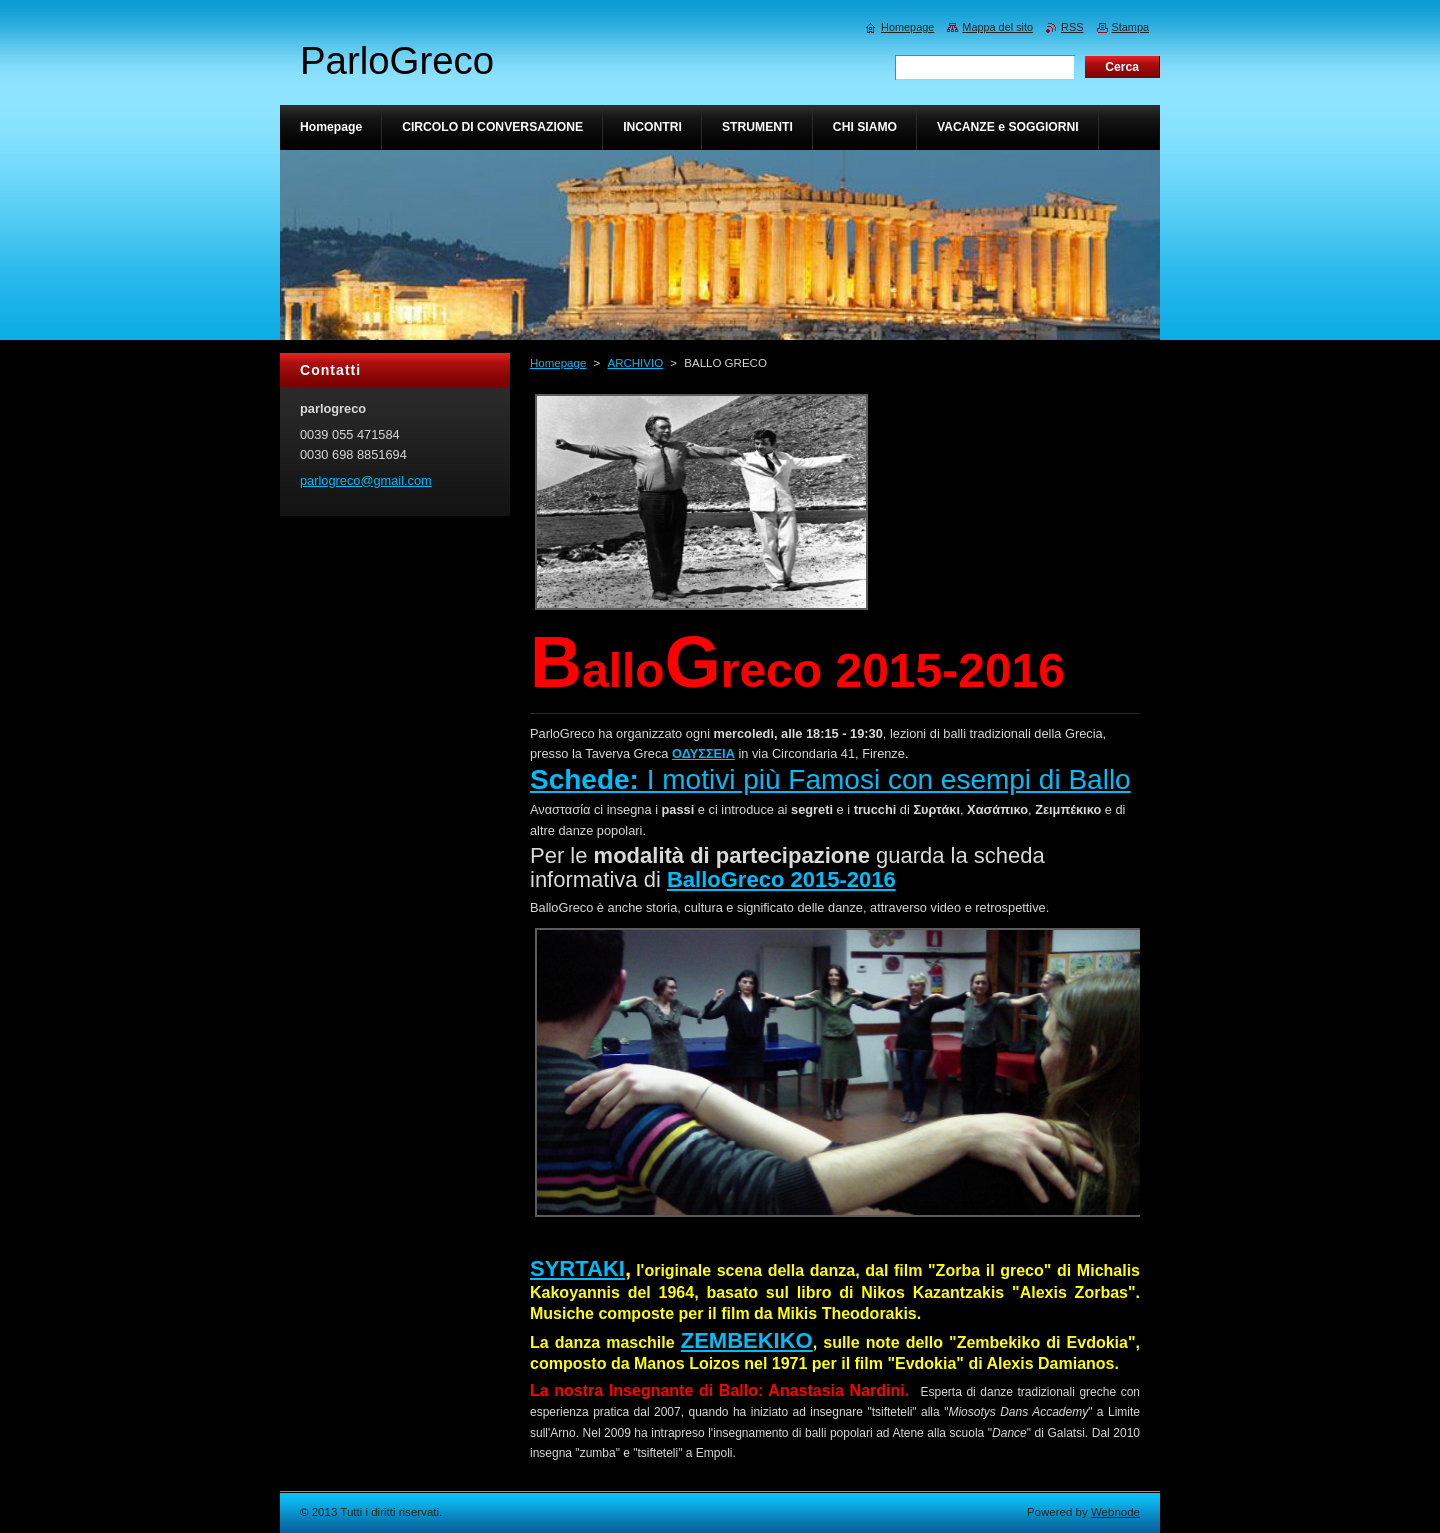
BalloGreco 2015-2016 (781, 879)
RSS (1072, 27)
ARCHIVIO (635, 363)
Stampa (1130, 27)
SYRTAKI (577, 1268)
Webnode (1115, 1512)
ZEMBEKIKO (747, 1340)
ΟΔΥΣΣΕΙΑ (703, 753)
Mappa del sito (997, 27)
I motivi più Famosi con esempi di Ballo (830, 779)
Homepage (558, 363)
